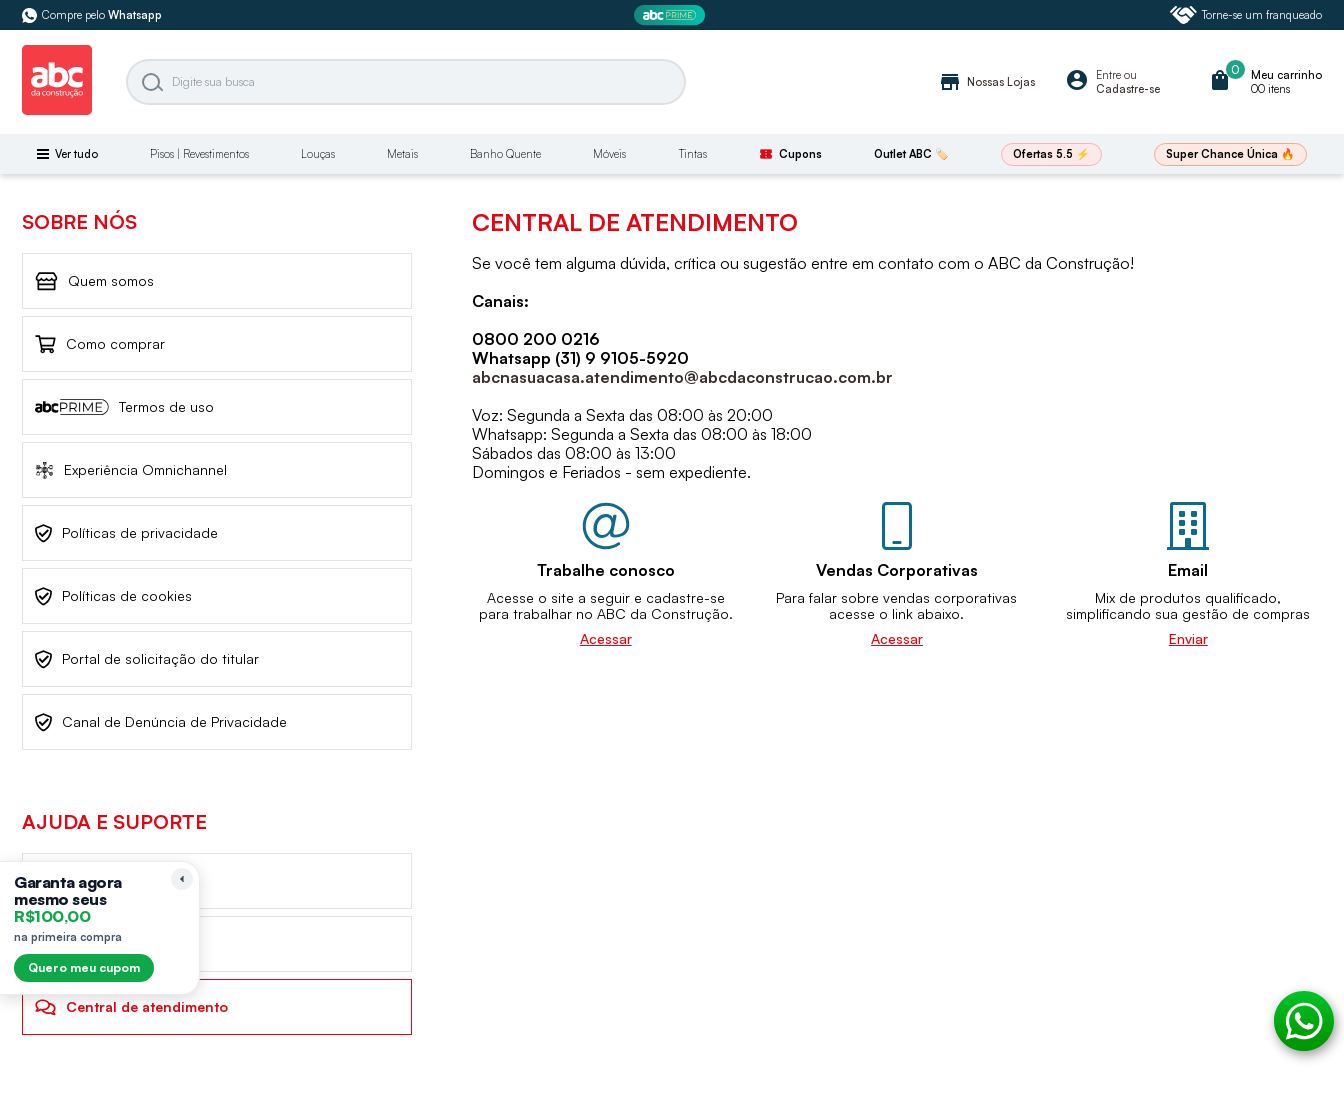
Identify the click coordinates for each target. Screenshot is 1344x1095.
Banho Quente (505, 154)
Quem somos (94, 281)
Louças (318, 154)
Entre (1108, 75)
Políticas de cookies (113, 596)
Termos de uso (124, 406)
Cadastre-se (1128, 89)
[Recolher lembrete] (182, 879)
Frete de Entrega (106, 944)
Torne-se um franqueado (1246, 15)
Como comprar (100, 344)
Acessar (606, 638)
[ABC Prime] (672, 15)
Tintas (693, 154)
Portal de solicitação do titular (147, 659)
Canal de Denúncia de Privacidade (161, 722)
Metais (402, 154)
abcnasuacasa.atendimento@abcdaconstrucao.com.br (682, 377)
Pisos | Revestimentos (199, 154)
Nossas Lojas (986, 82)
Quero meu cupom (84, 967)
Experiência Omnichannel (131, 470)
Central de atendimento (131, 1007)
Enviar (1188, 638)
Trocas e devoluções (117, 881)
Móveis (609, 154)
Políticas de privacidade (126, 533)
